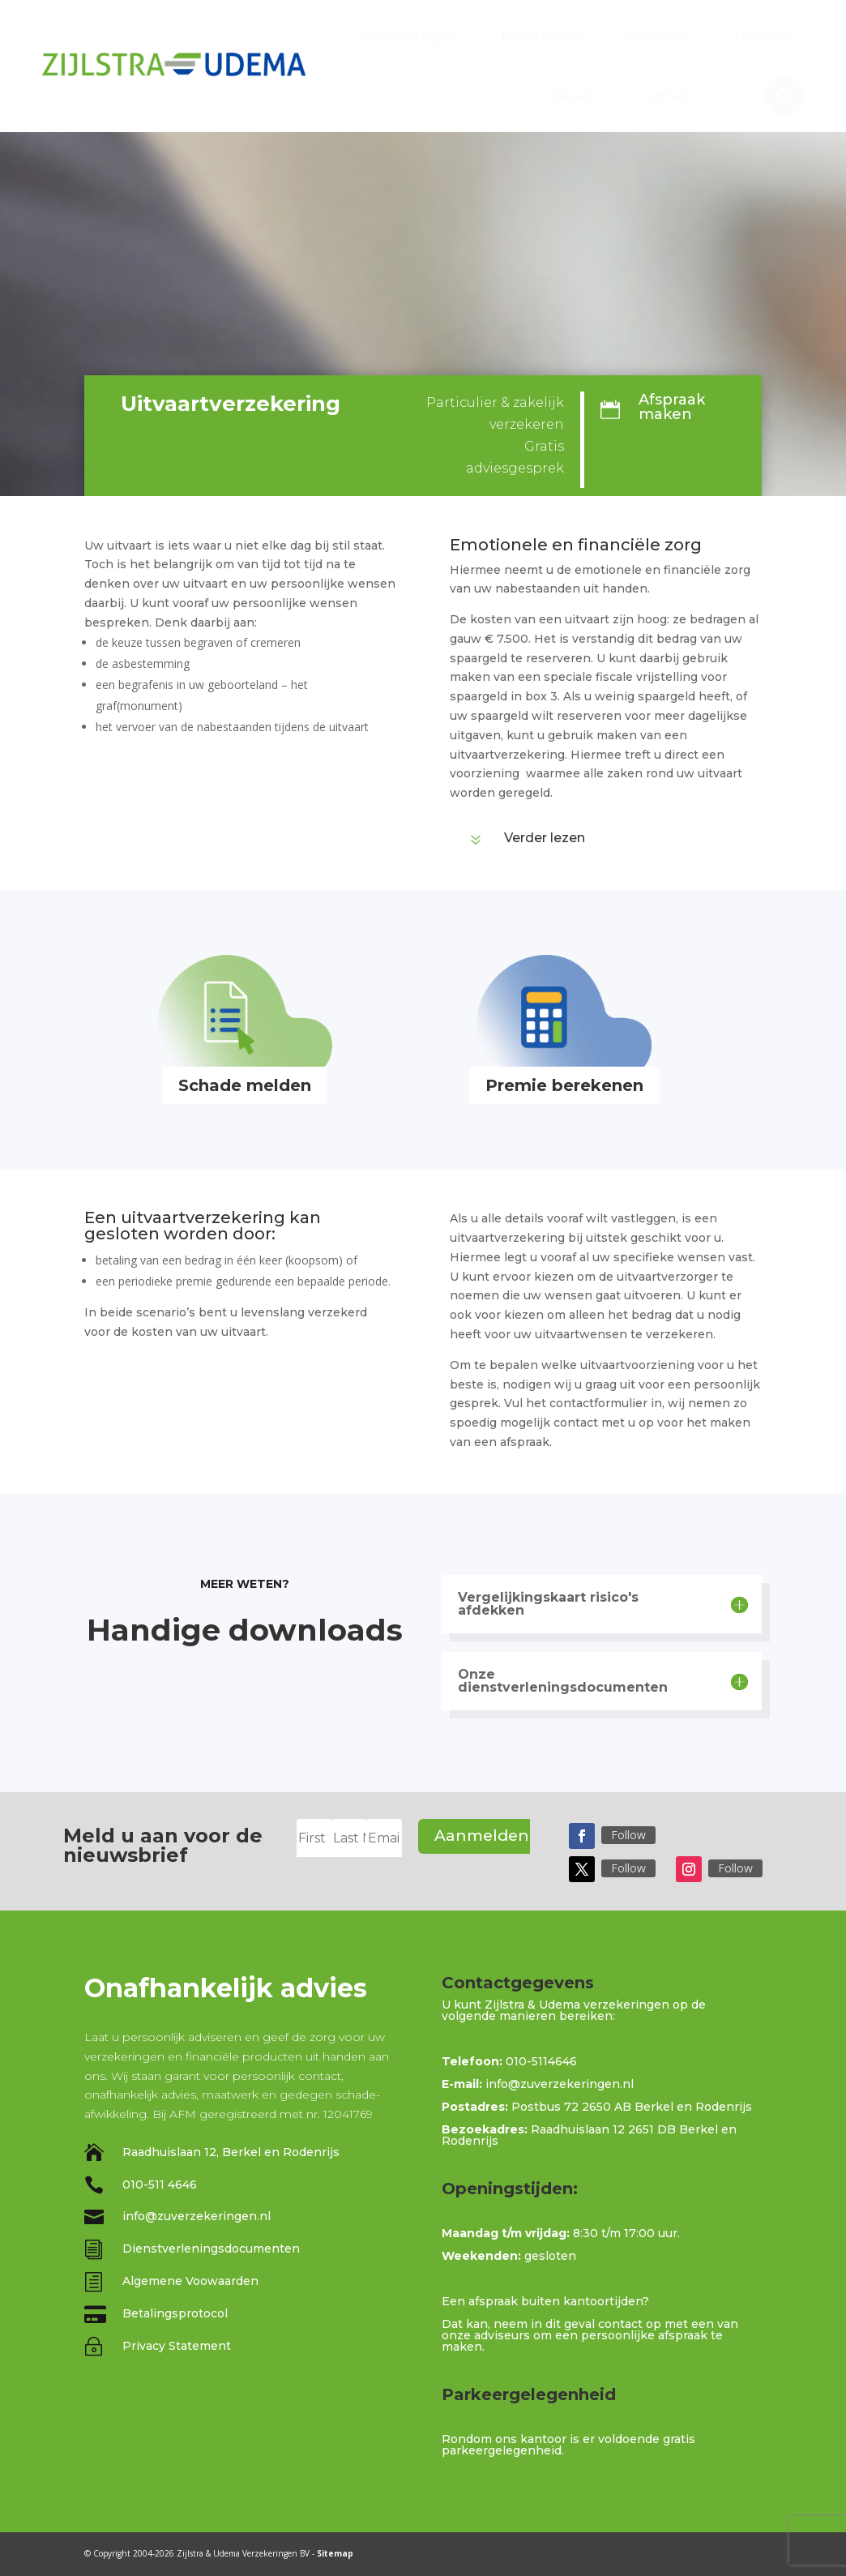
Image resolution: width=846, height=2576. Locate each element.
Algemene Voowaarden (190, 2281)
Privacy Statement (176, 2346)
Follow (628, 1834)
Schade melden (244, 1085)
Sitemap (335, 2553)
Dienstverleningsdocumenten (211, 2248)
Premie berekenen (564, 1085)
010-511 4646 (159, 2184)
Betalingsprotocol (175, 2313)
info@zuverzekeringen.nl (196, 2216)
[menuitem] (410, 36)
